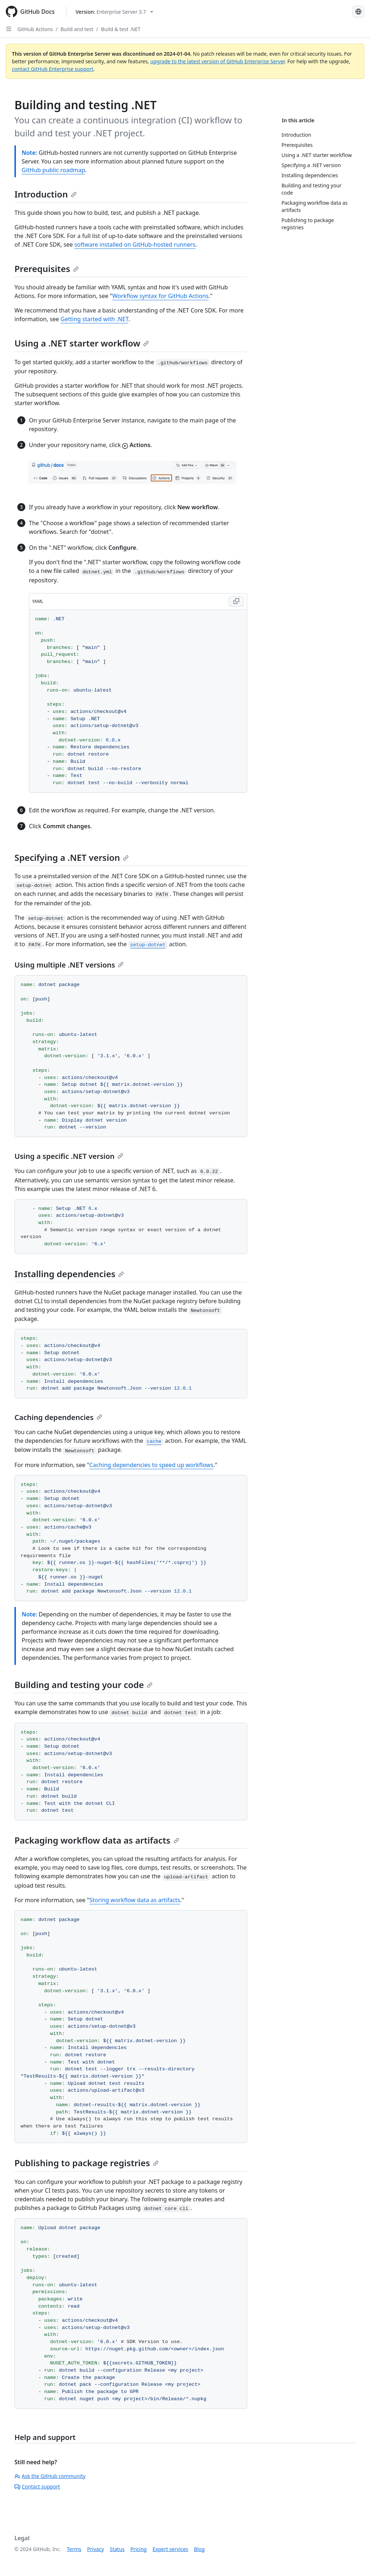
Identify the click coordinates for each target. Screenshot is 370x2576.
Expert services (170, 2549)
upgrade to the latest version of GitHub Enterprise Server (217, 61)
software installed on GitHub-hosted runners (134, 244)
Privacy (95, 2549)
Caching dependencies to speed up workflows (151, 1465)
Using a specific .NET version (68, 1156)
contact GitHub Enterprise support (53, 68)
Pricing (138, 2549)
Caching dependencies (58, 1417)
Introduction (45, 194)
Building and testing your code (83, 1685)
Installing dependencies (69, 1274)
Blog (199, 2549)
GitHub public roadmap (53, 170)
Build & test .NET (120, 29)
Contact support (37, 2486)
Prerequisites (46, 269)
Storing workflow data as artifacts (134, 1900)
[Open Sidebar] (8, 29)
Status (117, 2549)
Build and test (77, 29)
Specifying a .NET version (71, 857)
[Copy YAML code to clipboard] (236, 601)
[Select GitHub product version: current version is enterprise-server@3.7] (114, 11)
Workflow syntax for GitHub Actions (160, 296)
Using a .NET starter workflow (81, 343)
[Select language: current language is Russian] (358, 11)
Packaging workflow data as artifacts (96, 1840)
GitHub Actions (35, 29)
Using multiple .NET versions (69, 965)
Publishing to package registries (86, 2163)
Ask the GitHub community (50, 2476)
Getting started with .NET (95, 319)
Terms (74, 2549)
